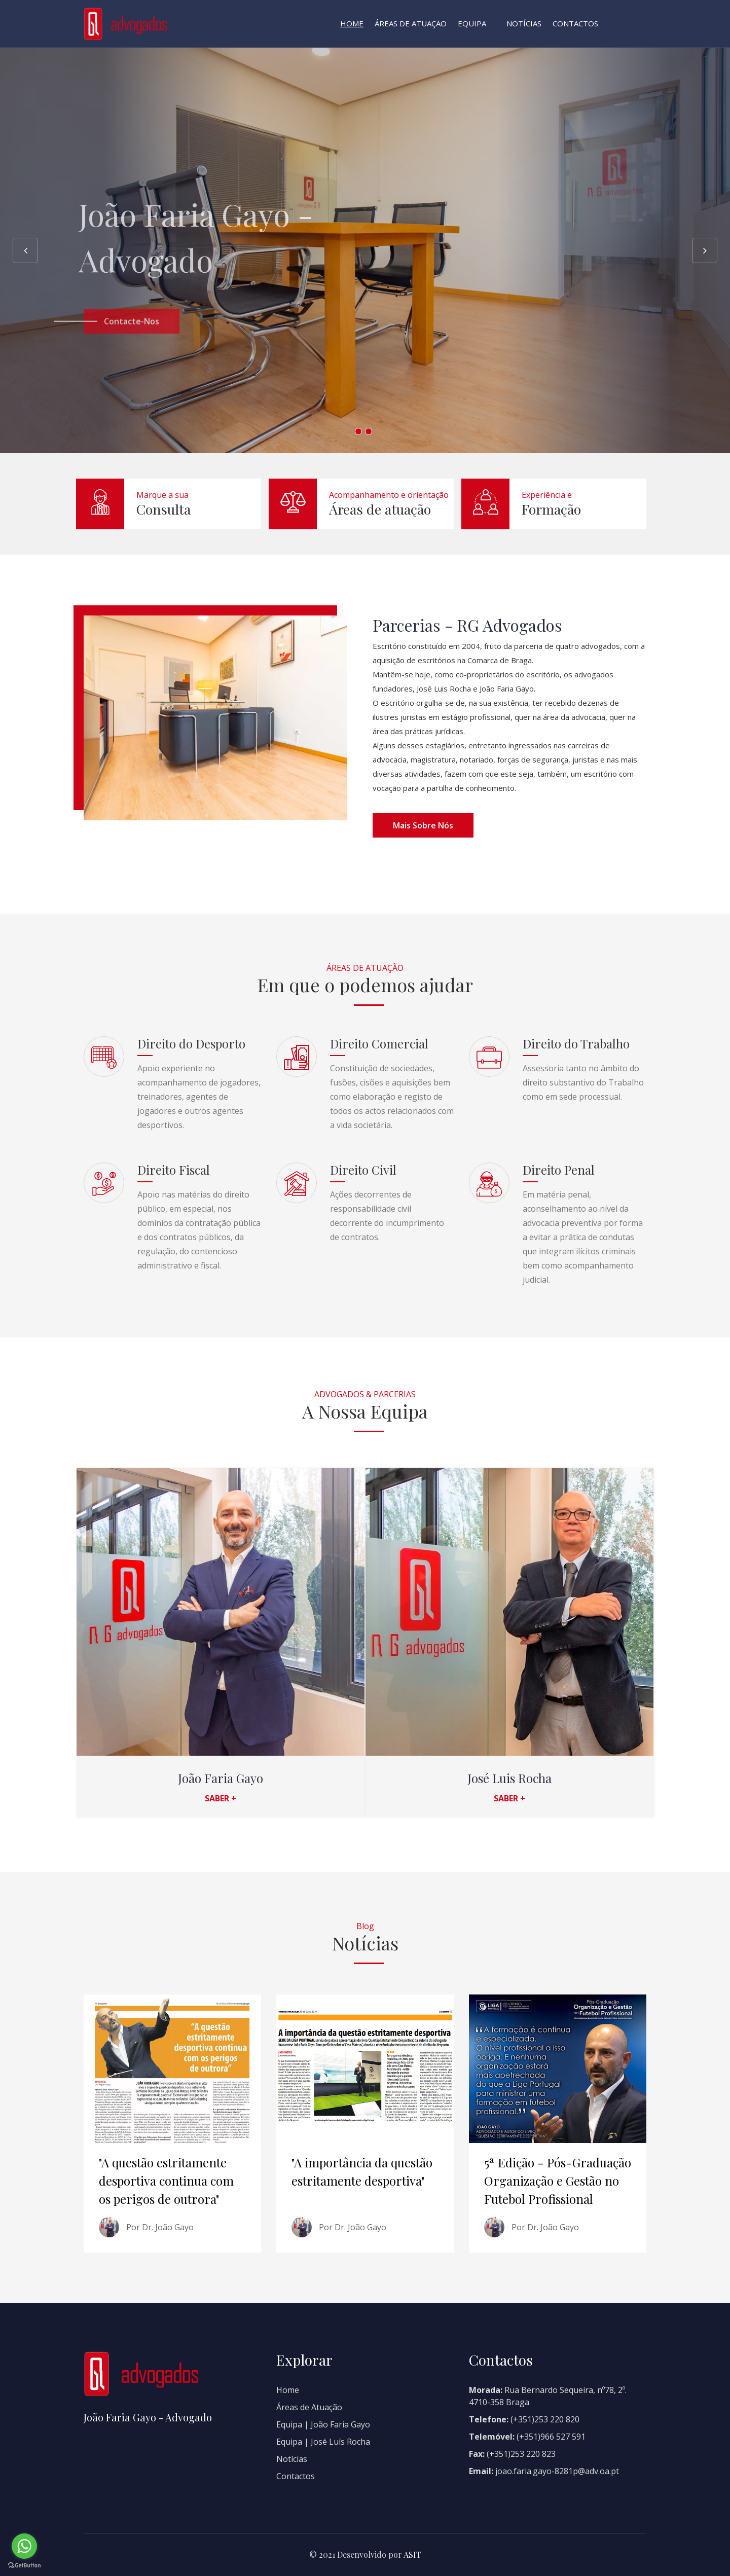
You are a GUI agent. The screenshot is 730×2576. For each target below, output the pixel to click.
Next (704, 250)
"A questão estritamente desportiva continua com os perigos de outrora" (166, 2180)
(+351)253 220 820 (544, 2419)
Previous (25, 250)
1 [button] (358, 431)
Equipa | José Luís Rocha (323, 2441)
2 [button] (368, 431)
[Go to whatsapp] (24, 2546)
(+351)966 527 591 (551, 2436)
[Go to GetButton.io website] (24, 2565)
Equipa (472, 23)
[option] (365, 250)
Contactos (575, 23)
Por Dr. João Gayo (160, 2227)
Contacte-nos (131, 339)
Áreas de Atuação (411, 23)
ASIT (412, 2554)
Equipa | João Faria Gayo (323, 2424)
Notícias (523, 23)
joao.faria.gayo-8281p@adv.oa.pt (556, 2471)
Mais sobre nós (423, 825)
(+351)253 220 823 (521, 2453)
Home (351, 23)
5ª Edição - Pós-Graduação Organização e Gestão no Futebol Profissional (557, 2180)
